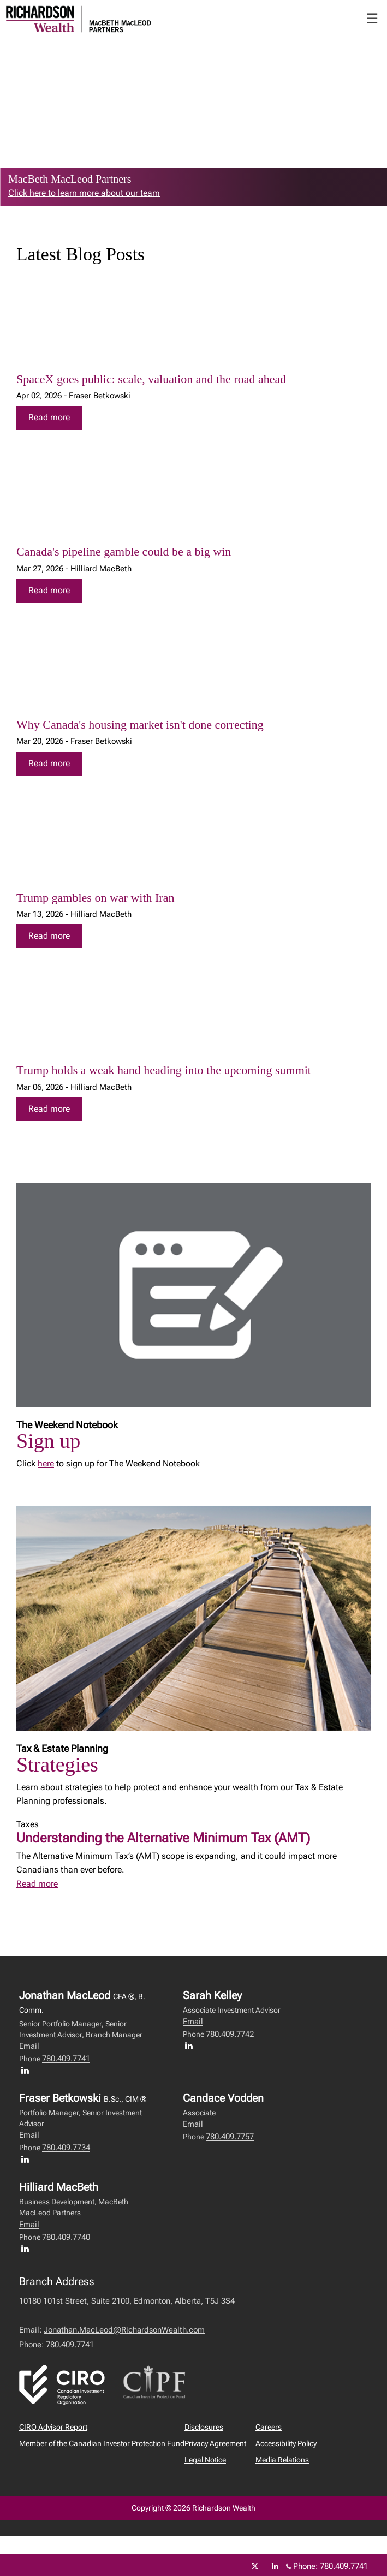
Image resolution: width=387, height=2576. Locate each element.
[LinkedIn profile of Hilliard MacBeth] (28, 2248)
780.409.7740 (66, 2237)
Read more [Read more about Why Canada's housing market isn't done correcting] (49, 763)
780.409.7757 (230, 2137)
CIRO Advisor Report (53, 2427)
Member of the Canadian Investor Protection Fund (101, 2443)
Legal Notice (205, 2459)
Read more (37, 1884)
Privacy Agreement (215, 2443)
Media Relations (282, 2459)
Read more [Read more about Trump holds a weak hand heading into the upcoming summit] (49, 1109)
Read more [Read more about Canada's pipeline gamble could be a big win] (49, 590)
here (46, 1463)
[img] (193, 328)
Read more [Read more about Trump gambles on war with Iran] (49, 936)
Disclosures (203, 2427)
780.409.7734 (66, 2147)
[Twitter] (255, 2566)
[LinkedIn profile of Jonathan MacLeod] (28, 2070)
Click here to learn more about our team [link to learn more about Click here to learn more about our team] (84, 193)
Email (29, 2046)
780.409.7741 (66, 2059)
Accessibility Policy (286, 2443)
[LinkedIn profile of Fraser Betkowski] (28, 2159)
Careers (268, 2427)
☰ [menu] (372, 18)
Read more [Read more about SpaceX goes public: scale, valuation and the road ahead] (49, 417)
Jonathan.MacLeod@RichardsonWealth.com (124, 2330)
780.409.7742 (230, 2034)
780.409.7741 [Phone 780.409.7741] (344, 2566)
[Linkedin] (275, 2566)
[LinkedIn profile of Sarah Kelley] (191, 2045)
